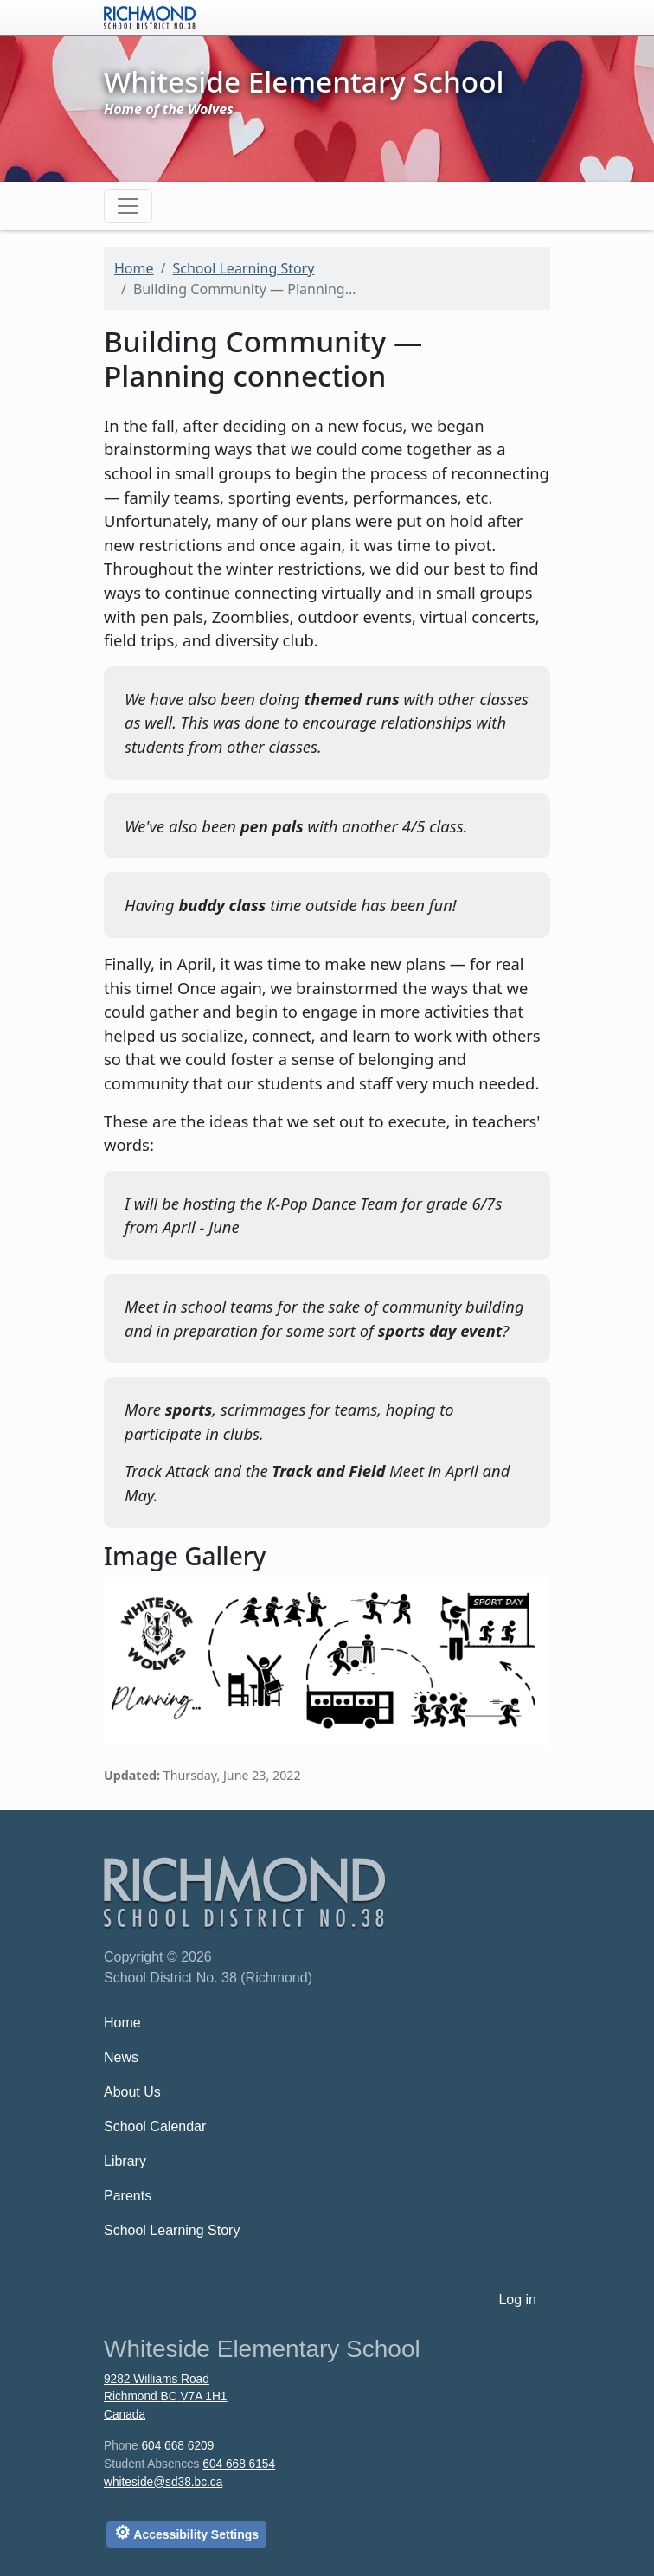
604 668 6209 (177, 2445)
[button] (327, 1659)
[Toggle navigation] (128, 206)
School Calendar (155, 2126)
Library (125, 2161)
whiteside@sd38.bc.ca (163, 2482)
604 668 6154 (238, 2463)
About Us (132, 2092)
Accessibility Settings (186, 2532)
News (121, 2057)
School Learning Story (243, 268)
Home (134, 268)
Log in (517, 2299)
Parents (127, 2195)
